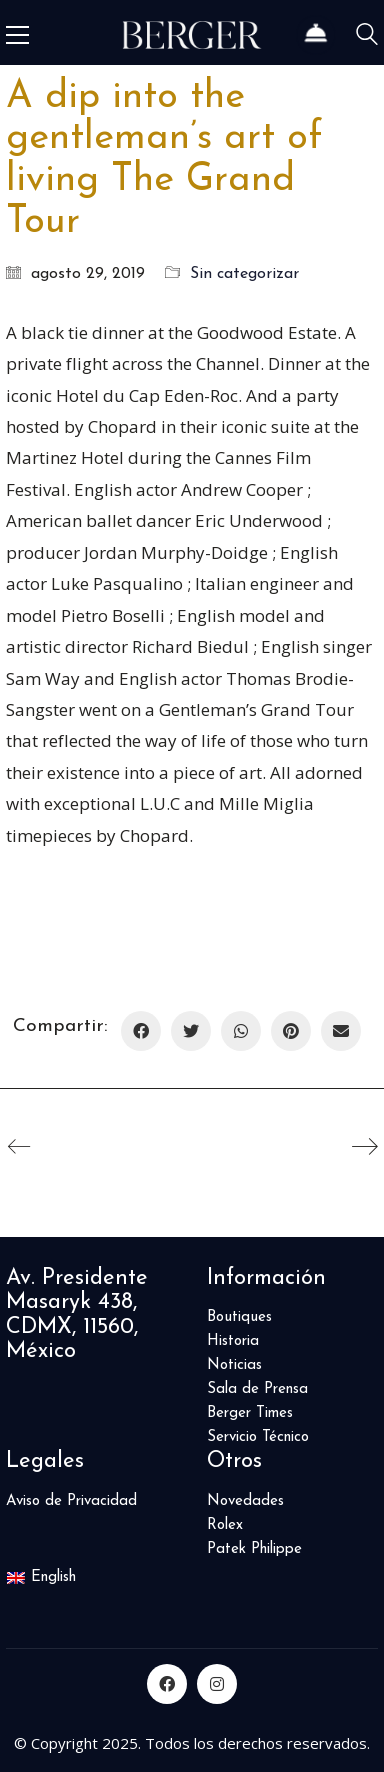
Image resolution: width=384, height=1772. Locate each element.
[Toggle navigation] (17, 35)
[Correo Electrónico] (341, 1031)
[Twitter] (191, 1031)
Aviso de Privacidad (71, 1501)
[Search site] (367, 37)
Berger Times (250, 1413)
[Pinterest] (291, 1031)
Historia (233, 1341)
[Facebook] (141, 1031)
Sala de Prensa (257, 1389)
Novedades (245, 1501)
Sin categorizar (244, 274)
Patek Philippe (254, 1549)
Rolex (225, 1525)
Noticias (234, 1365)
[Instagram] (217, 1684)
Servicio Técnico (258, 1437)
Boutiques (239, 1317)
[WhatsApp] (241, 1031)
